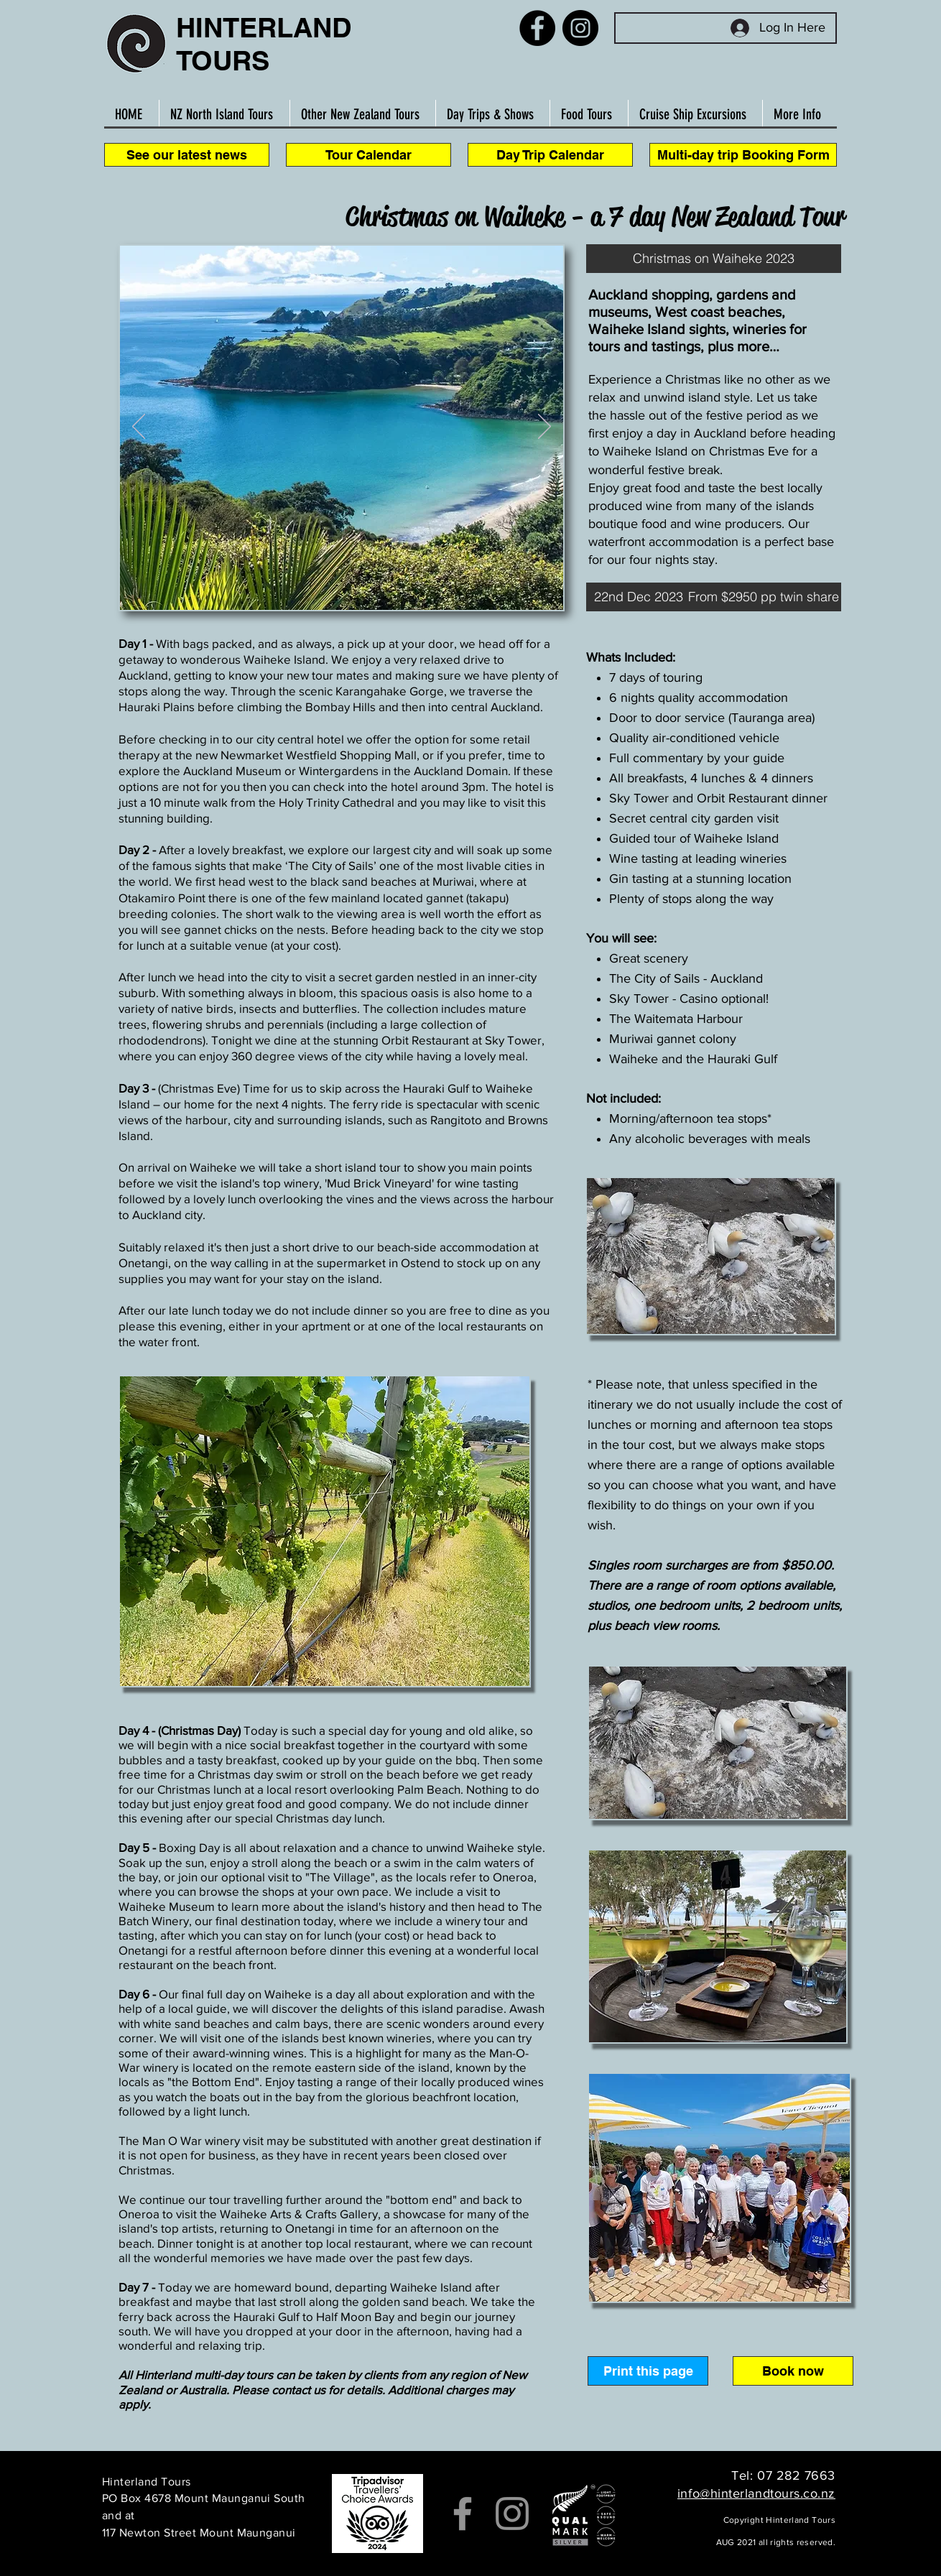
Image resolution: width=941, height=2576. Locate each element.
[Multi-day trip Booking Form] (743, 155)
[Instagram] (580, 28)
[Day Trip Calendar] (550, 155)
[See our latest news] (186, 155)
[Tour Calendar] (368, 155)
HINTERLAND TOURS (263, 44)
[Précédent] (138, 427)
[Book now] (793, 2371)
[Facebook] (537, 28)
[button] (713, 258)
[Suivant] (544, 427)
